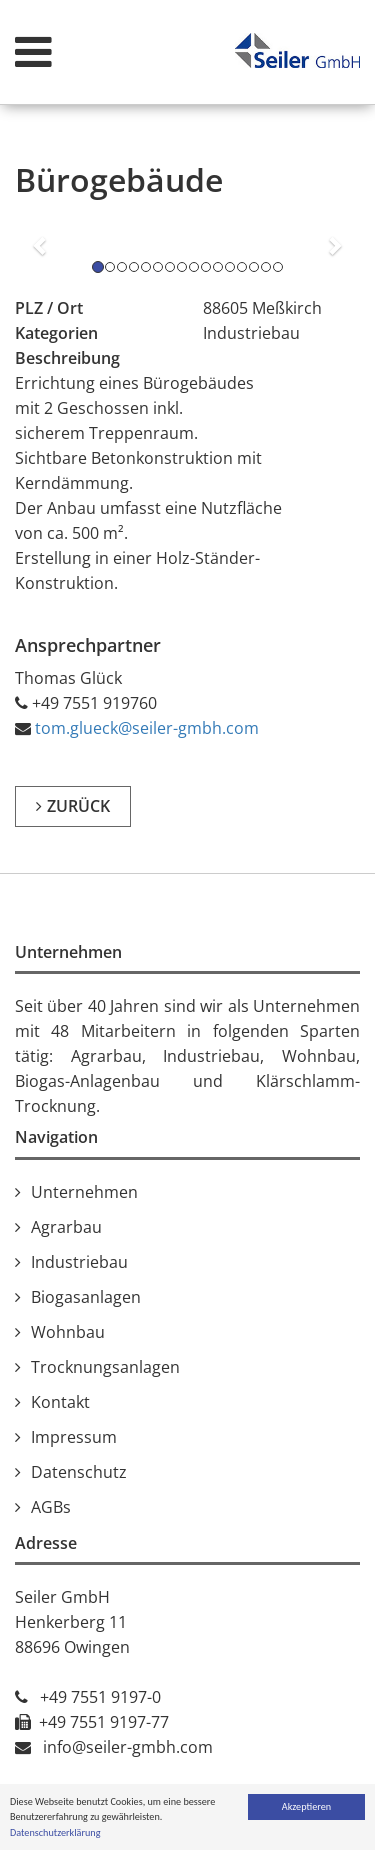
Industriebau (79, 1262)
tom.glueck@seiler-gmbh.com (147, 728)
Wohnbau (68, 1332)
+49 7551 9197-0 (100, 1697)
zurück (78, 806)
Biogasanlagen (86, 1297)
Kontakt (60, 1402)
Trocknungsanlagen (105, 1367)
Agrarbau (66, 1227)
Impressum (74, 1437)
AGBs (51, 1507)
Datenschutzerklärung (55, 1833)
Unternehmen (84, 1192)
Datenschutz (79, 1472)
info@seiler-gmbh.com (128, 1747)
